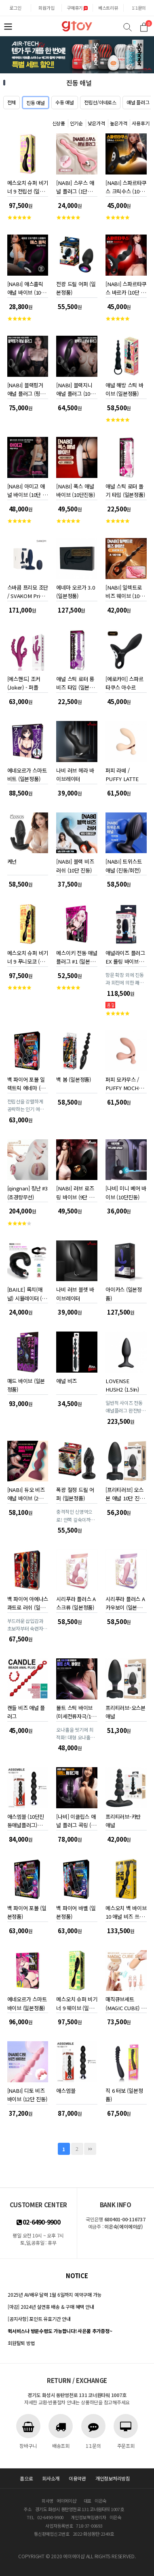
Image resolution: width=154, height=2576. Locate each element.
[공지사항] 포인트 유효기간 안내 (39, 2318)
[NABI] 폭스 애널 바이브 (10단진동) (75, 489)
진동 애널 (35, 102)
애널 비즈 (66, 1381)
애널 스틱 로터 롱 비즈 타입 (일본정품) (75, 681)
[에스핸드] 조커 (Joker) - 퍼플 (23, 681)
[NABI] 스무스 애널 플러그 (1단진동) (75, 185)
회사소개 (50, 2478)
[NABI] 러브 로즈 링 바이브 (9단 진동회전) (75, 1191)
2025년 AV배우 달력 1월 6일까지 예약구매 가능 (54, 2294)
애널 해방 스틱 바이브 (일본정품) (124, 388)
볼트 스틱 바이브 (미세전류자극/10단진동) (74, 1710)
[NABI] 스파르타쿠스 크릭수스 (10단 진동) (125, 185)
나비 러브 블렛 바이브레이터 (75, 1292)
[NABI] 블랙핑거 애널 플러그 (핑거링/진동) (26, 388)
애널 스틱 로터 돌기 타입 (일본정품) (125, 489)
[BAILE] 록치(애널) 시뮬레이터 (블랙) (26, 1292)
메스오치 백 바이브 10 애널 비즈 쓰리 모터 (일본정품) (125, 1910)
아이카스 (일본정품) (123, 1292)
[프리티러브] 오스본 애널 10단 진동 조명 (124, 1492)
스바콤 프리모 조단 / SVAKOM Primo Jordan (27, 590)
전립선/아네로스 (100, 102)
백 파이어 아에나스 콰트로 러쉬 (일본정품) (27, 1601)
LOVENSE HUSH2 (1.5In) (122, 1383)
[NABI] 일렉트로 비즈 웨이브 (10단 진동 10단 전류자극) (124, 590)
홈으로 (26, 2478)
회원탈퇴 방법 (21, 2342)
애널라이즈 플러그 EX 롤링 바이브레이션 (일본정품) (125, 955)
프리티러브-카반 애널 (123, 1819)
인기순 (76, 123)
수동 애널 (64, 102)
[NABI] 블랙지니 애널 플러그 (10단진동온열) (75, 388)
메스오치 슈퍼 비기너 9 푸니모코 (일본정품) (27, 955)
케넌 (12, 861)
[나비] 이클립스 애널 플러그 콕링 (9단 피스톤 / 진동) (75, 1819)
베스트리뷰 (108, 7)
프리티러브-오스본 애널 (125, 1710)
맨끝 (90, 2149)
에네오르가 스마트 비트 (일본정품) (27, 773)
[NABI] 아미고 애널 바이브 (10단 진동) (27, 489)
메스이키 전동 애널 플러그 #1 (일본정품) (76, 955)
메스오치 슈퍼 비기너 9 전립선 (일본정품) (27, 185)
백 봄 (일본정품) (73, 1079)
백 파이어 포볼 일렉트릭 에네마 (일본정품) (26, 1082)
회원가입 (46, 7)
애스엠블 (65, 2090)
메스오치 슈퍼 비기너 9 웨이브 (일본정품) (76, 2002)
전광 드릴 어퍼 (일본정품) (75, 286)
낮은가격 (96, 123)
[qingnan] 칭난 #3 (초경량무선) (27, 1191)
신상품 (58, 123)
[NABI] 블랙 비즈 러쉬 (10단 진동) (75, 864)
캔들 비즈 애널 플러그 (26, 1710)
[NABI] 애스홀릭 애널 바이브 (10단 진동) (26, 286)
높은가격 (118, 123)
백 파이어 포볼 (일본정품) (26, 1910)
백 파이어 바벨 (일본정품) (75, 1910)
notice (77, 2275)
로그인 (15, 7)
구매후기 (77, 7)
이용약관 (77, 2478)
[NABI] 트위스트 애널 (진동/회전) (123, 864)
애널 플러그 (138, 102)
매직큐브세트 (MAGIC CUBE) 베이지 (125, 2002)
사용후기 (140, 123)
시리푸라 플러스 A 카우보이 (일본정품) (125, 1601)
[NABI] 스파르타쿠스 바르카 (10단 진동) (125, 286)
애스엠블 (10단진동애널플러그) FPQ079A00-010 (26, 1819)
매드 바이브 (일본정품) (26, 1383)
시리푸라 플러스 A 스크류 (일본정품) (75, 1601)
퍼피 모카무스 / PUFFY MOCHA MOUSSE (123, 1082)
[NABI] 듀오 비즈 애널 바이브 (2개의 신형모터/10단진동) (27, 1492)
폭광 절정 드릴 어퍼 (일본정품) (75, 1492)
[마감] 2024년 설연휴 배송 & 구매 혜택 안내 (51, 2306)
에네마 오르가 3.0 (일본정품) (75, 590)
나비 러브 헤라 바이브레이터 (75, 773)
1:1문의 (139, 7)
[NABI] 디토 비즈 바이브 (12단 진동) (27, 2093)
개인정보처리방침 (112, 2478)
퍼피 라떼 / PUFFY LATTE (121, 773)
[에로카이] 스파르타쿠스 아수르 (124, 681)
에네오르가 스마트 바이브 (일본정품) (27, 2002)
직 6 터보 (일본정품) (124, 2093)
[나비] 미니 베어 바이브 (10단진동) (125, 1191)
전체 (11, 102)
